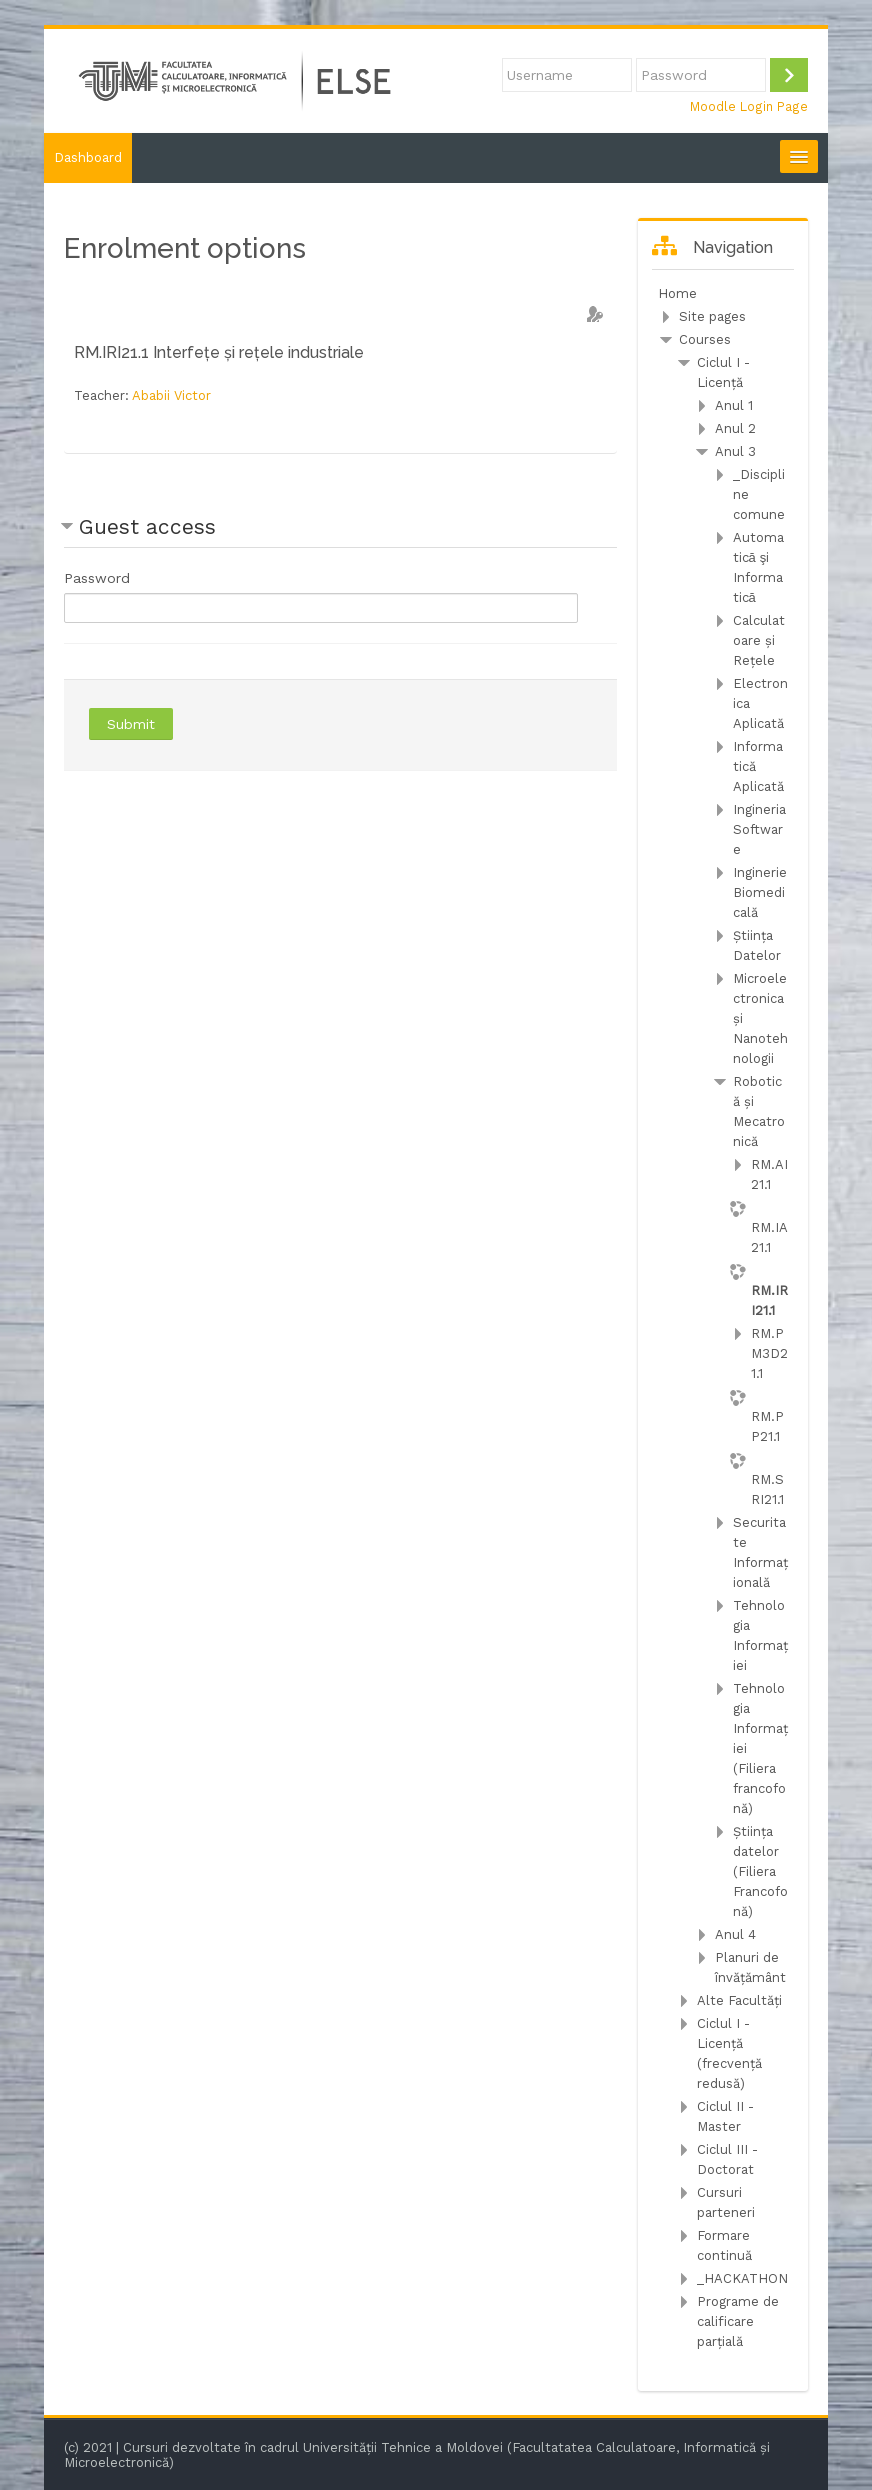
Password (97, 578)
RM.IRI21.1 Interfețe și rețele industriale (219, 352)
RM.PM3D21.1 (769, 1353)
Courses (705, 339)
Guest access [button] (147, 526)
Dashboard (88, 157)
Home (677, 293)
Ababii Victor (171, 395)
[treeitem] (723, 294)
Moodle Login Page (749, 106)
